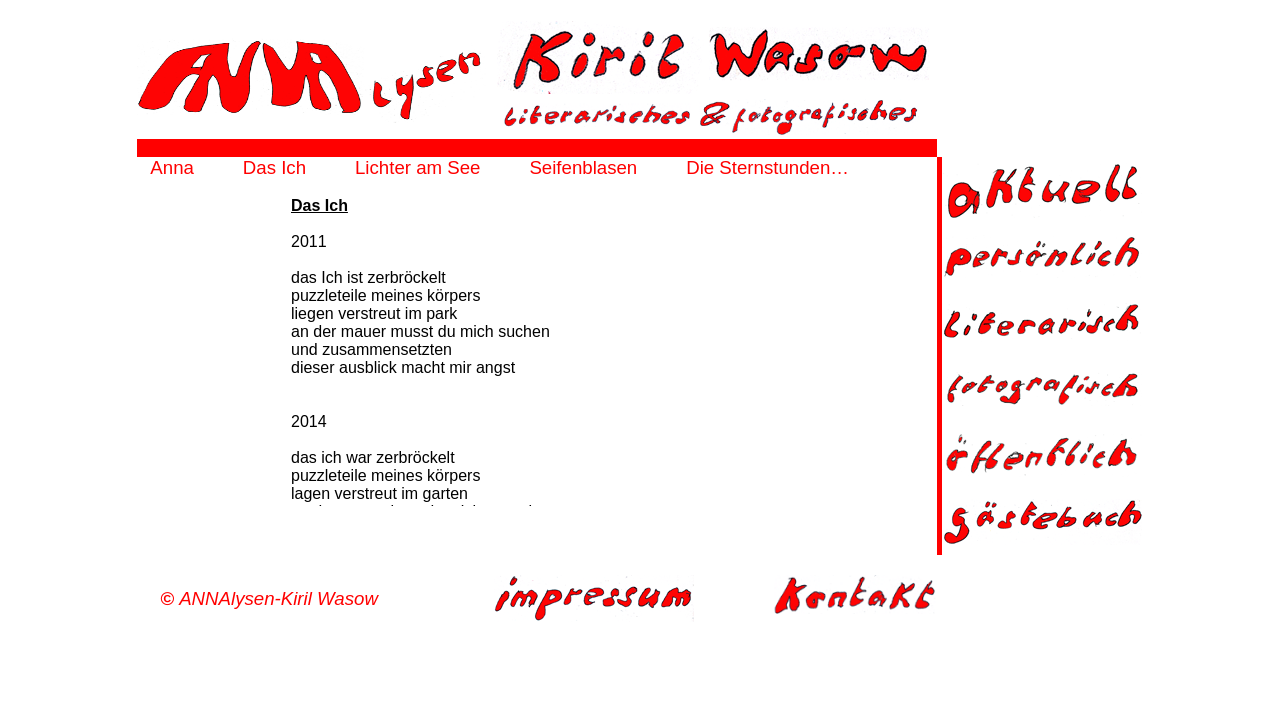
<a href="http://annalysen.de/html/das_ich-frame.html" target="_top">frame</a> (537, 351)
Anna (172, 167)
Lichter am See (417, 167)
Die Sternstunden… (767, 167)
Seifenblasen (583, 167)
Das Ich (274, 167)
